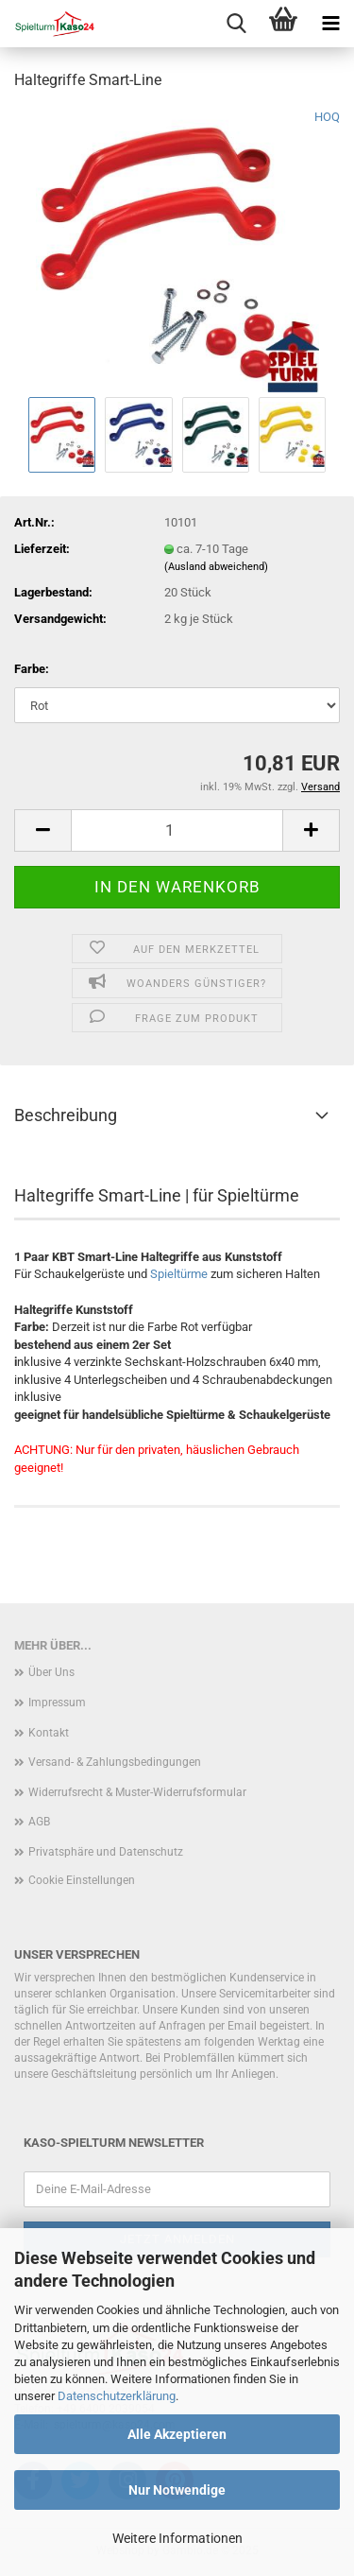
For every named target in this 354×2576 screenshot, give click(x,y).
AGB (39, 1821)
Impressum (57, 1702)
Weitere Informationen (177, 2538)
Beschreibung (65, 1115)
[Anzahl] (177, 830)
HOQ (327, 117)
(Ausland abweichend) (216, 567)
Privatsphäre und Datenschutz (105, 1852)
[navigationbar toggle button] (330, 23)
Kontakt (48, 1732)
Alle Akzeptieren (177, 2434)
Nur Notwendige (177, 2490)
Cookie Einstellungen (81, 1880)
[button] (42, 830)
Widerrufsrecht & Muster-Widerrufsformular (137, 1792)
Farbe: (31, 669)
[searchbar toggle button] (236, 23)
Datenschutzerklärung (117, 2396)
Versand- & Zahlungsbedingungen (114, 1762)
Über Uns (51, 1672)
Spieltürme (179, 1274)
